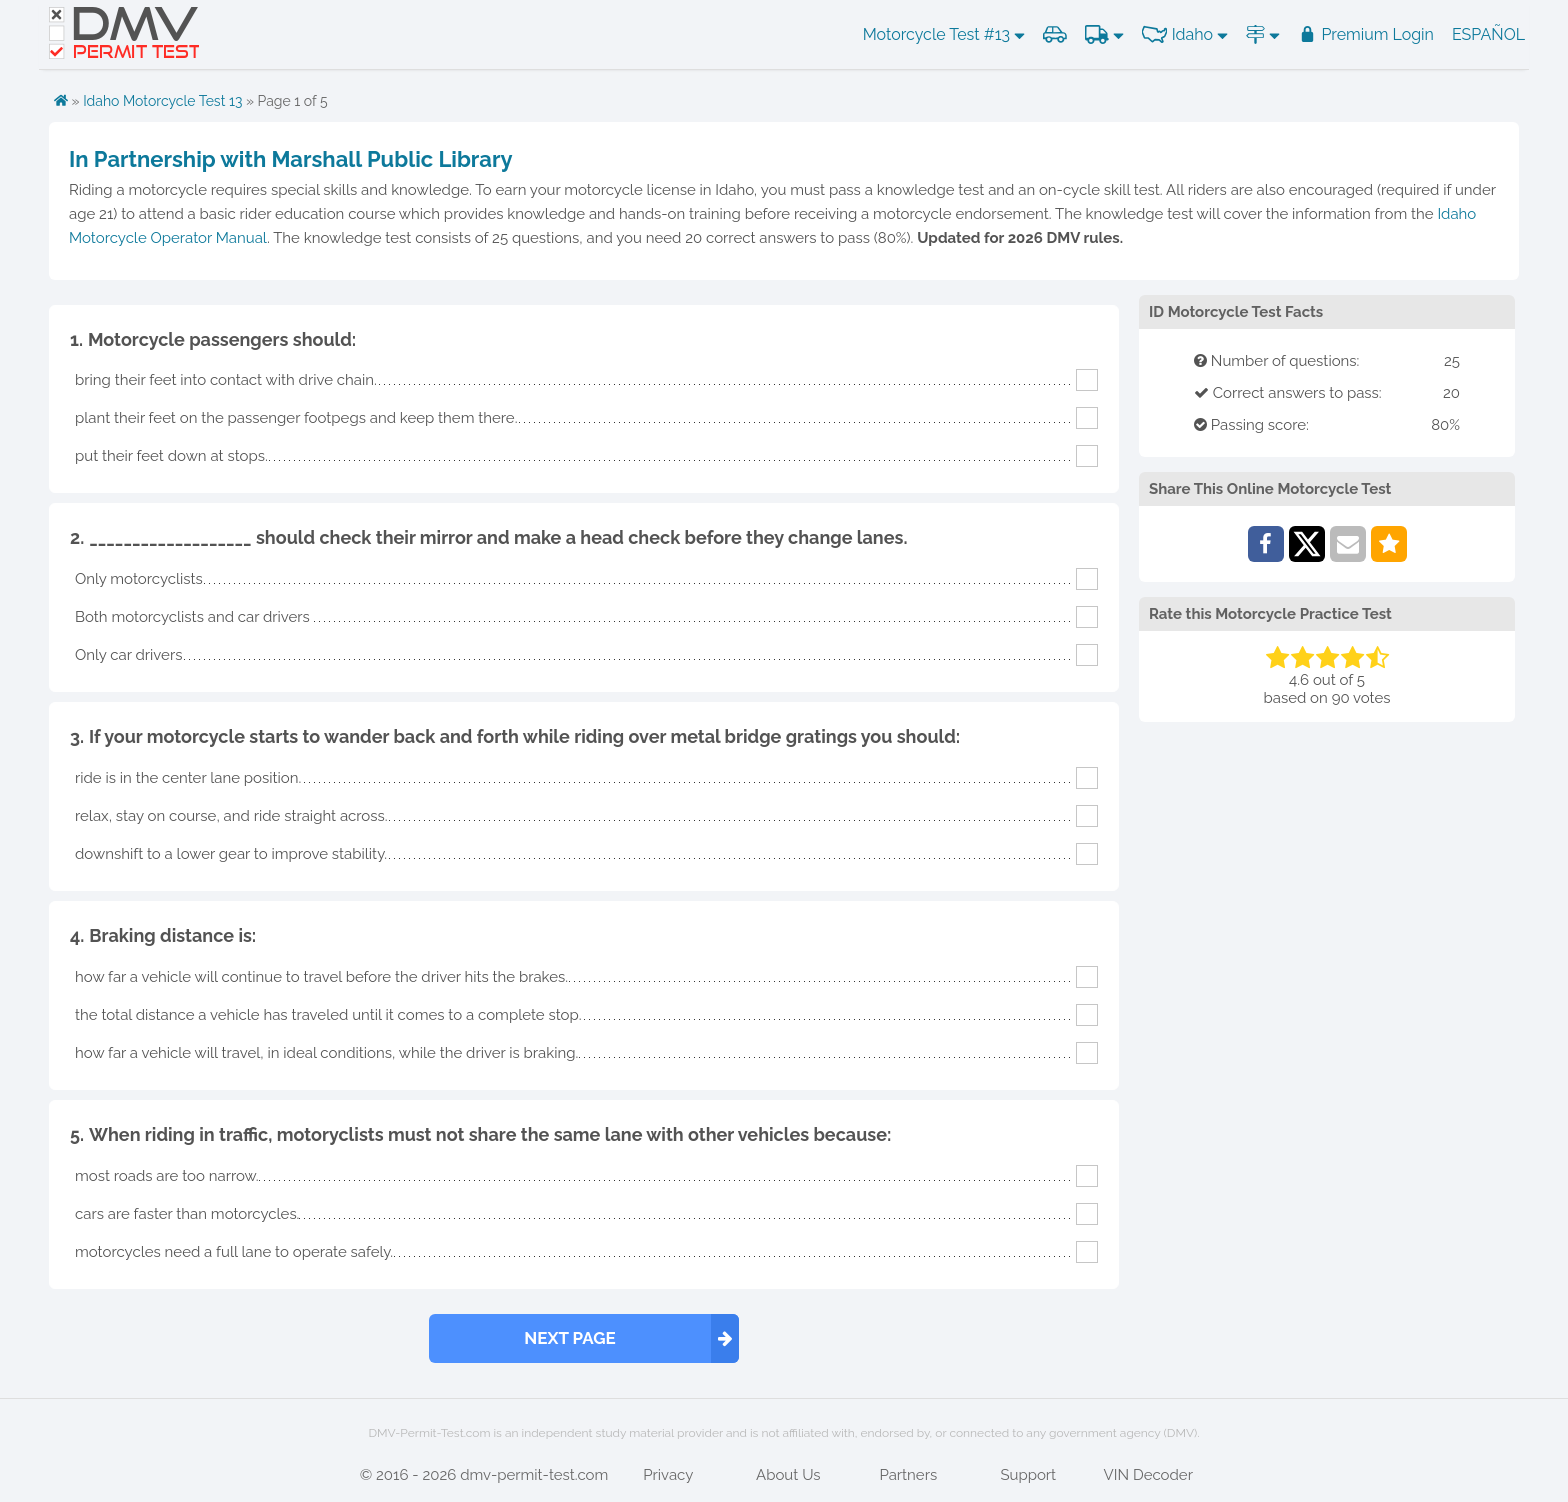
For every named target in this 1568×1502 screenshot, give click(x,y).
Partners (908, 1475)
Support (1028, 1475)
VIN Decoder (1148, 1475)
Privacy (668, 1475)
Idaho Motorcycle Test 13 (162, 101)
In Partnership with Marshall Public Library (291, 159)
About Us (788, 1475)
